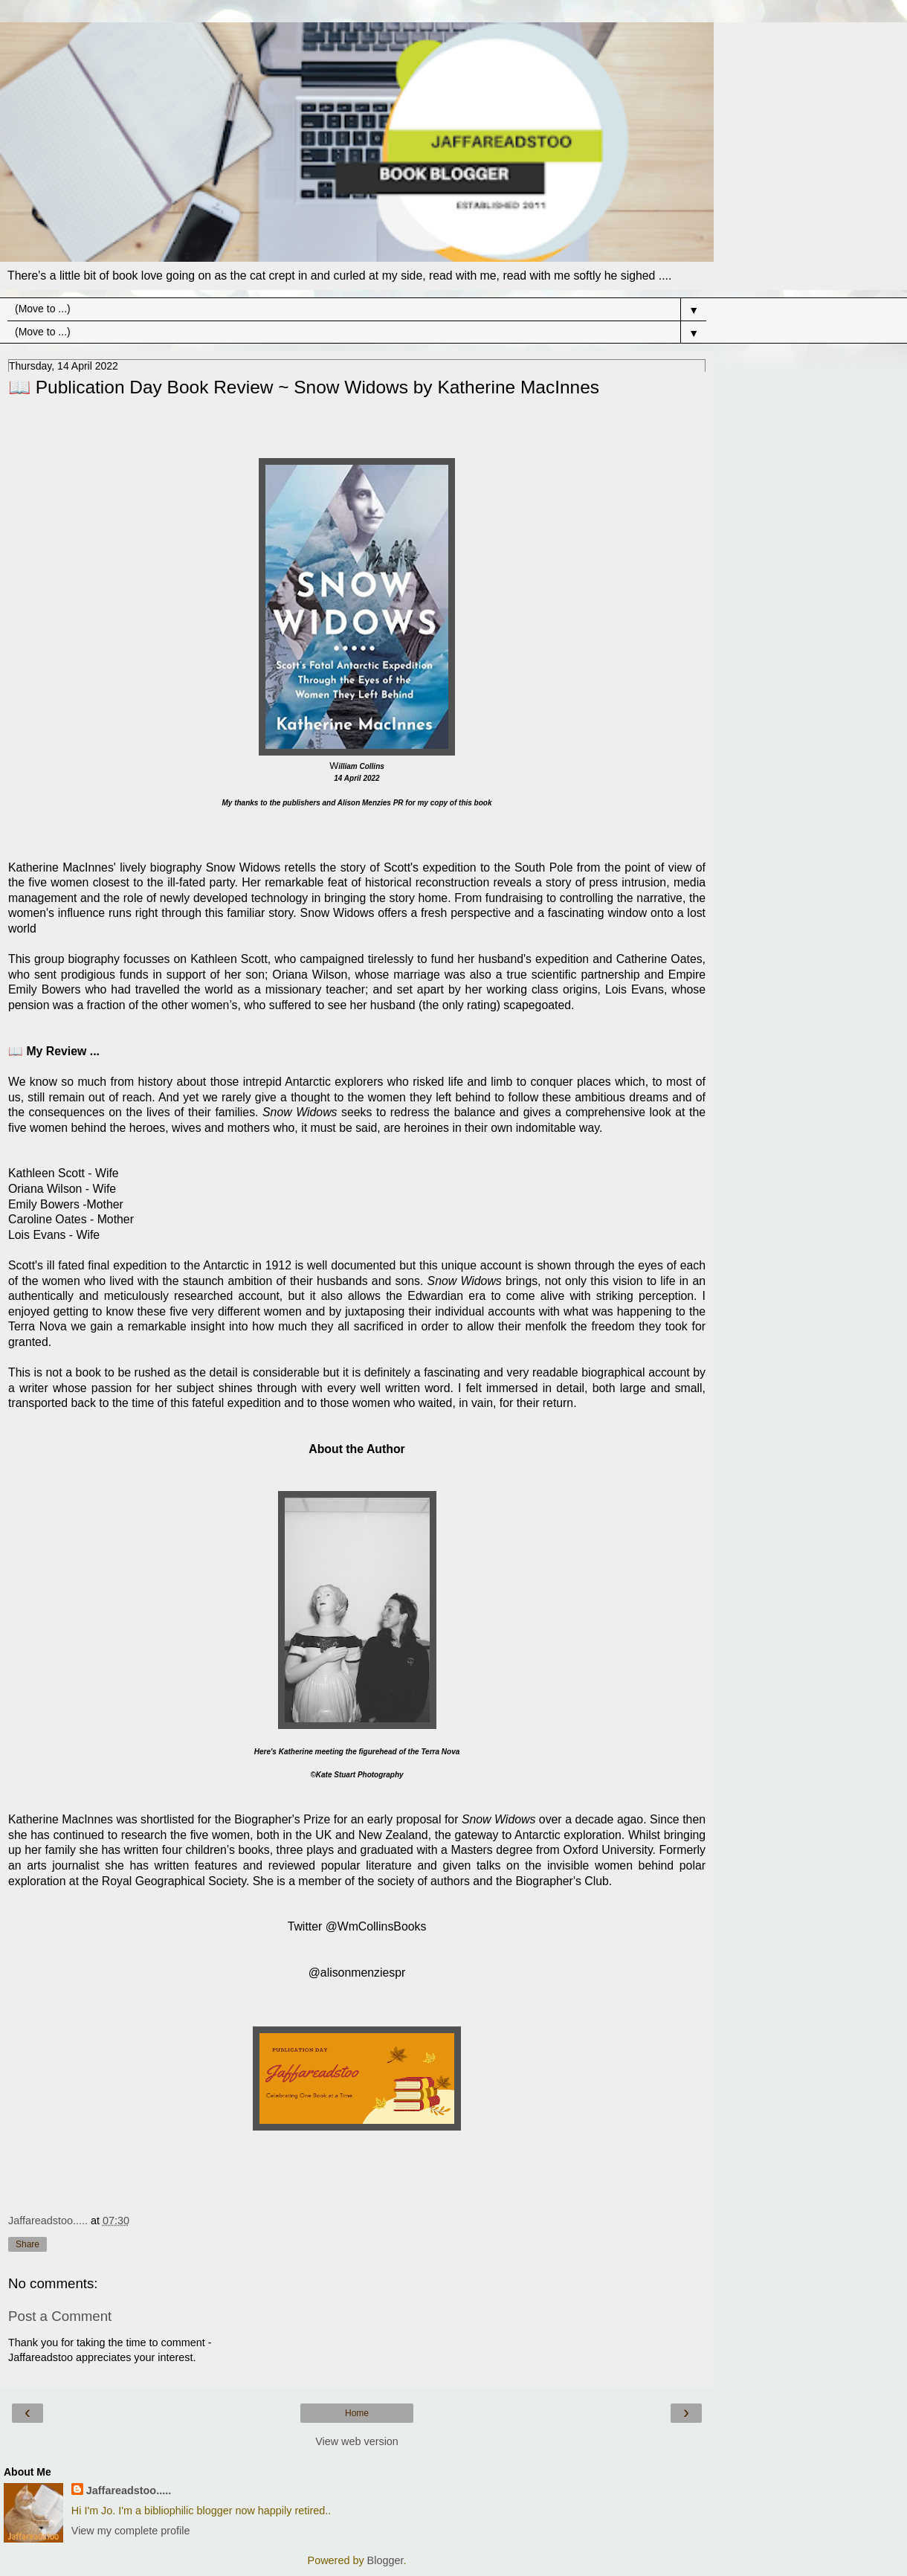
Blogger (385, 2560)
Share (27, 2244)
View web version (356, 2441)
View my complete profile (130, 2531)
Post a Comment (60, 2316)
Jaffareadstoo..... (128, 2490)
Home (357, 2413)
